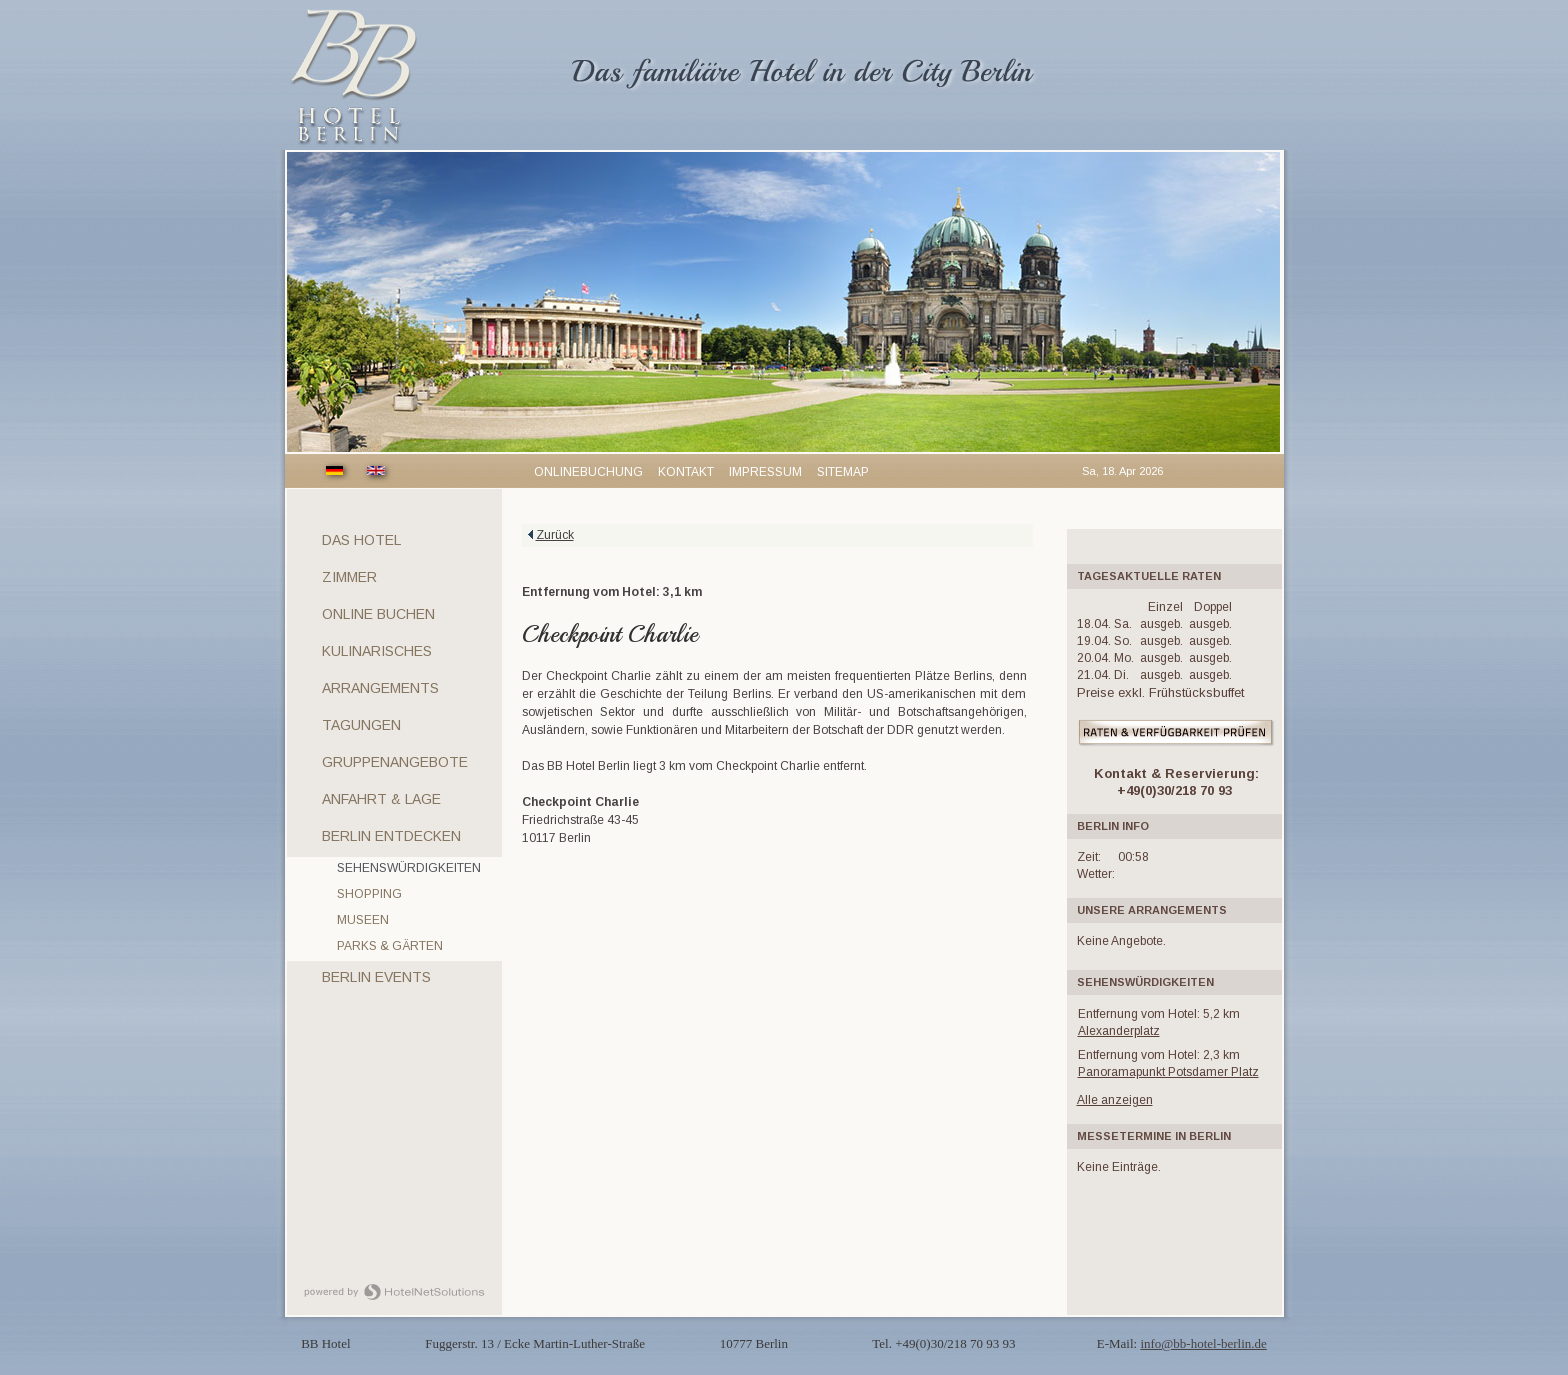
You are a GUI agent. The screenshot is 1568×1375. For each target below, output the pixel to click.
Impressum (765, 472)
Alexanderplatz (1119, 1031)
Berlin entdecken (391, 836)
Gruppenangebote (395, 762)
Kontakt (686, 472)
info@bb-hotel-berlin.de (1203, 1343)
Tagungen (361, 725)
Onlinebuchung (588, 472)
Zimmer (349, 577)
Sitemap (843, 472)
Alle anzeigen (1115, 1100)
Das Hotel (361, 540)
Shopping (369, 894)
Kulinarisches (377, 651)
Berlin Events (376, 977)
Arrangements (380, 688)
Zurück (555, 535)
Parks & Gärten (390, 946)
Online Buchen (378, 614)
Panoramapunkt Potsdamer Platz (1168, 1072)
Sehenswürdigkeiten (409, 868)
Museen (363, 920)
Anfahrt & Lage (381, 799)
